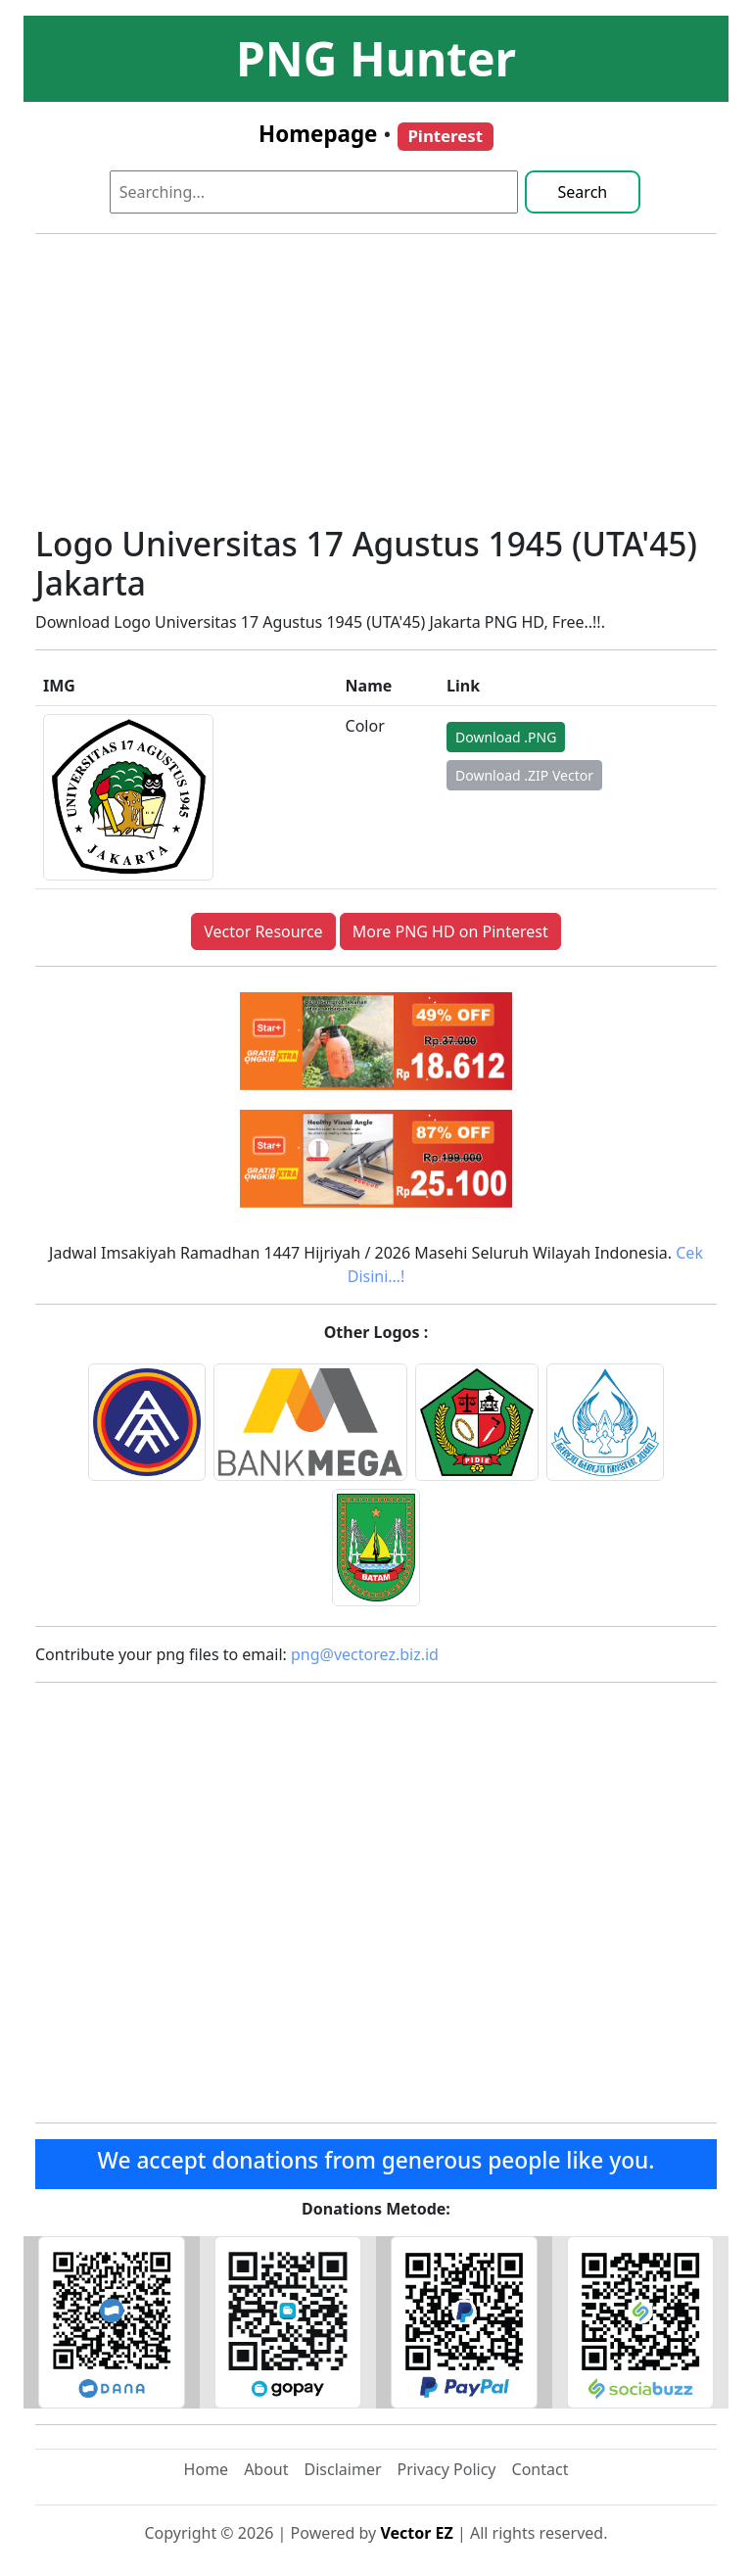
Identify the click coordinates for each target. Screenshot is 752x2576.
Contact (540, 2469)
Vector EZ (416, 2533)
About (266, 2469)
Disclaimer (343, 2469)
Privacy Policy (447, 2469)
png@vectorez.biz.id (365, 1654)
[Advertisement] (376, 387)
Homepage (317, 134)
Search (583, 192)
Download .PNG (505, 737)
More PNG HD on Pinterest (450, 931)
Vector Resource (263, 931)
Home (206, 2469)
